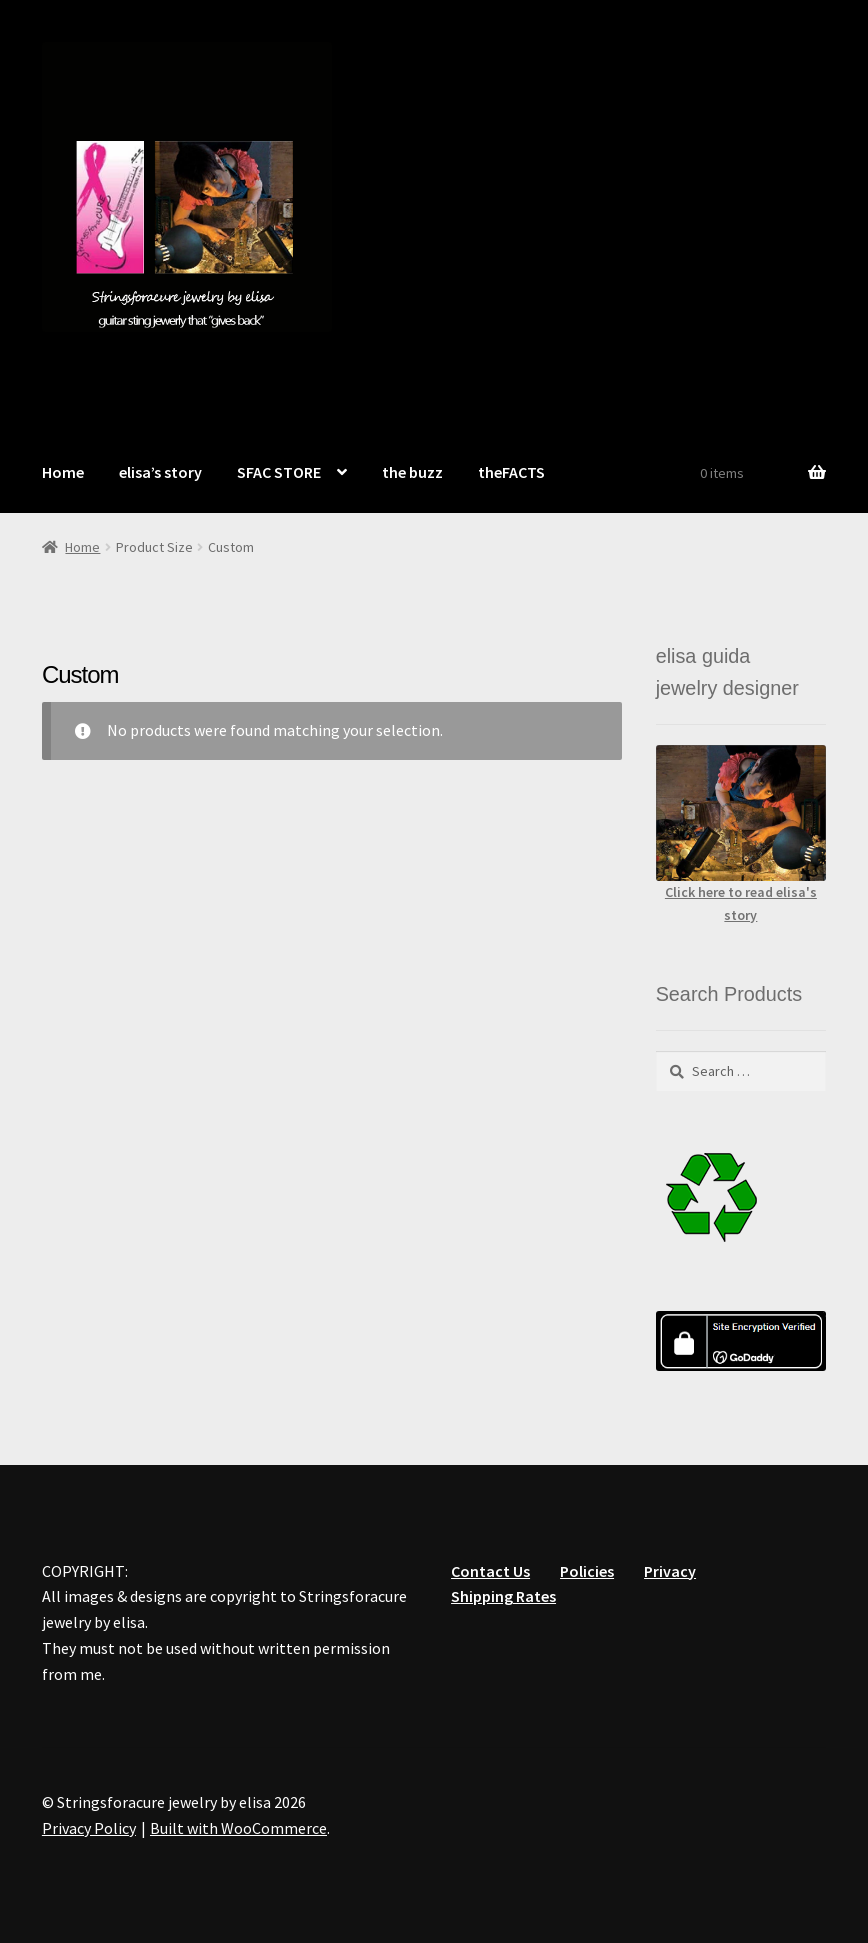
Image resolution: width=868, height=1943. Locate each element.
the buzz (412, 472)
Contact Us (490, 1571)
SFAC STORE (279, 472)
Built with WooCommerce (238, 1828)
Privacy (670, 1571)
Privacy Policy (89, 1828)
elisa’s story (160, 472)
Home (63, 472)
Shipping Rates (503, 1596)
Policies (587, 1571)
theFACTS (511, 472)
